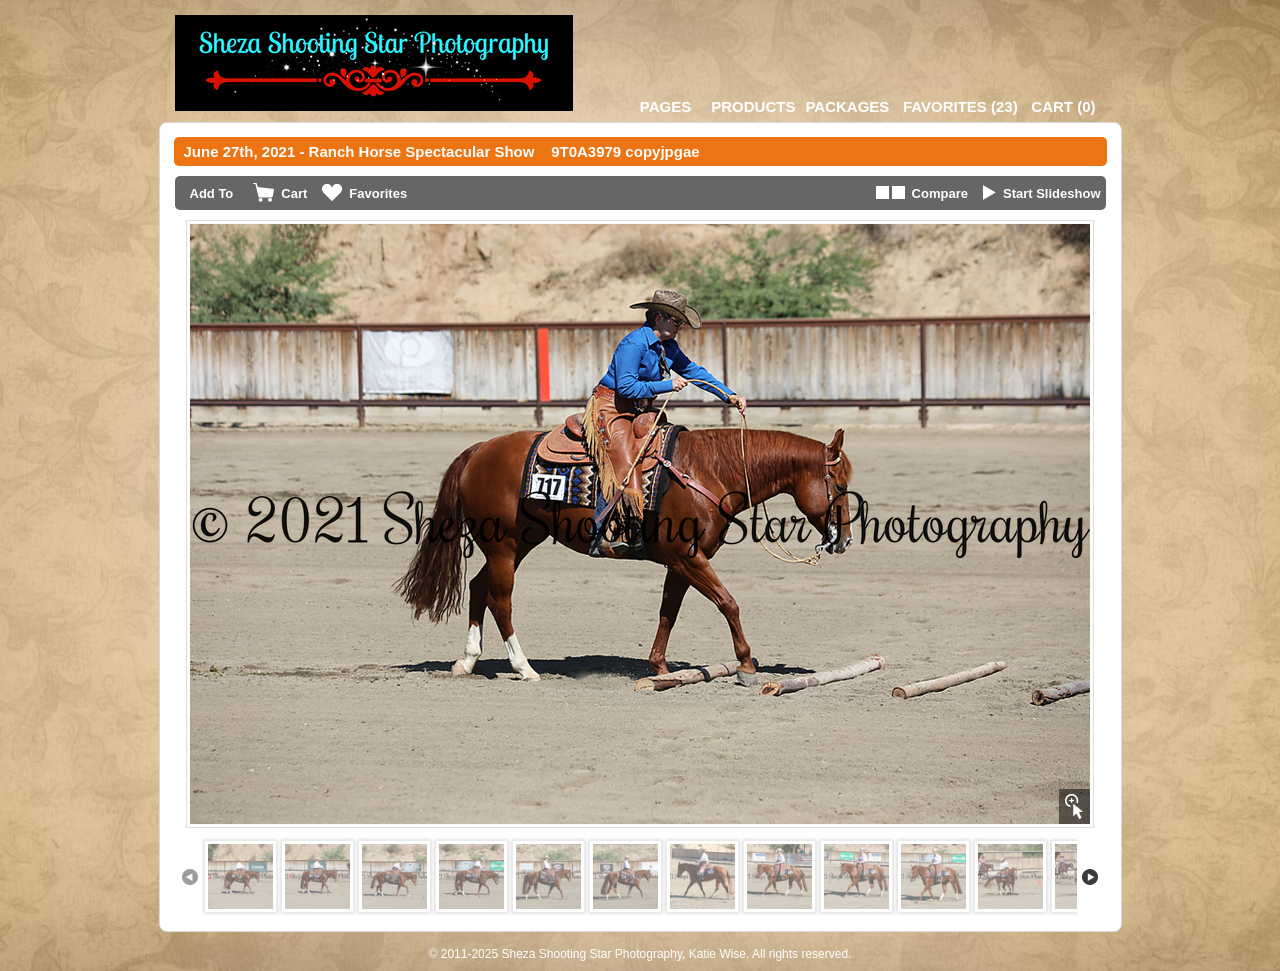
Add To (212, 193)
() (960, 106)
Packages (847, 106)
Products (753, 106)
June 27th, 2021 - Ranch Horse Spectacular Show (359, 151)
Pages (665, 106)
